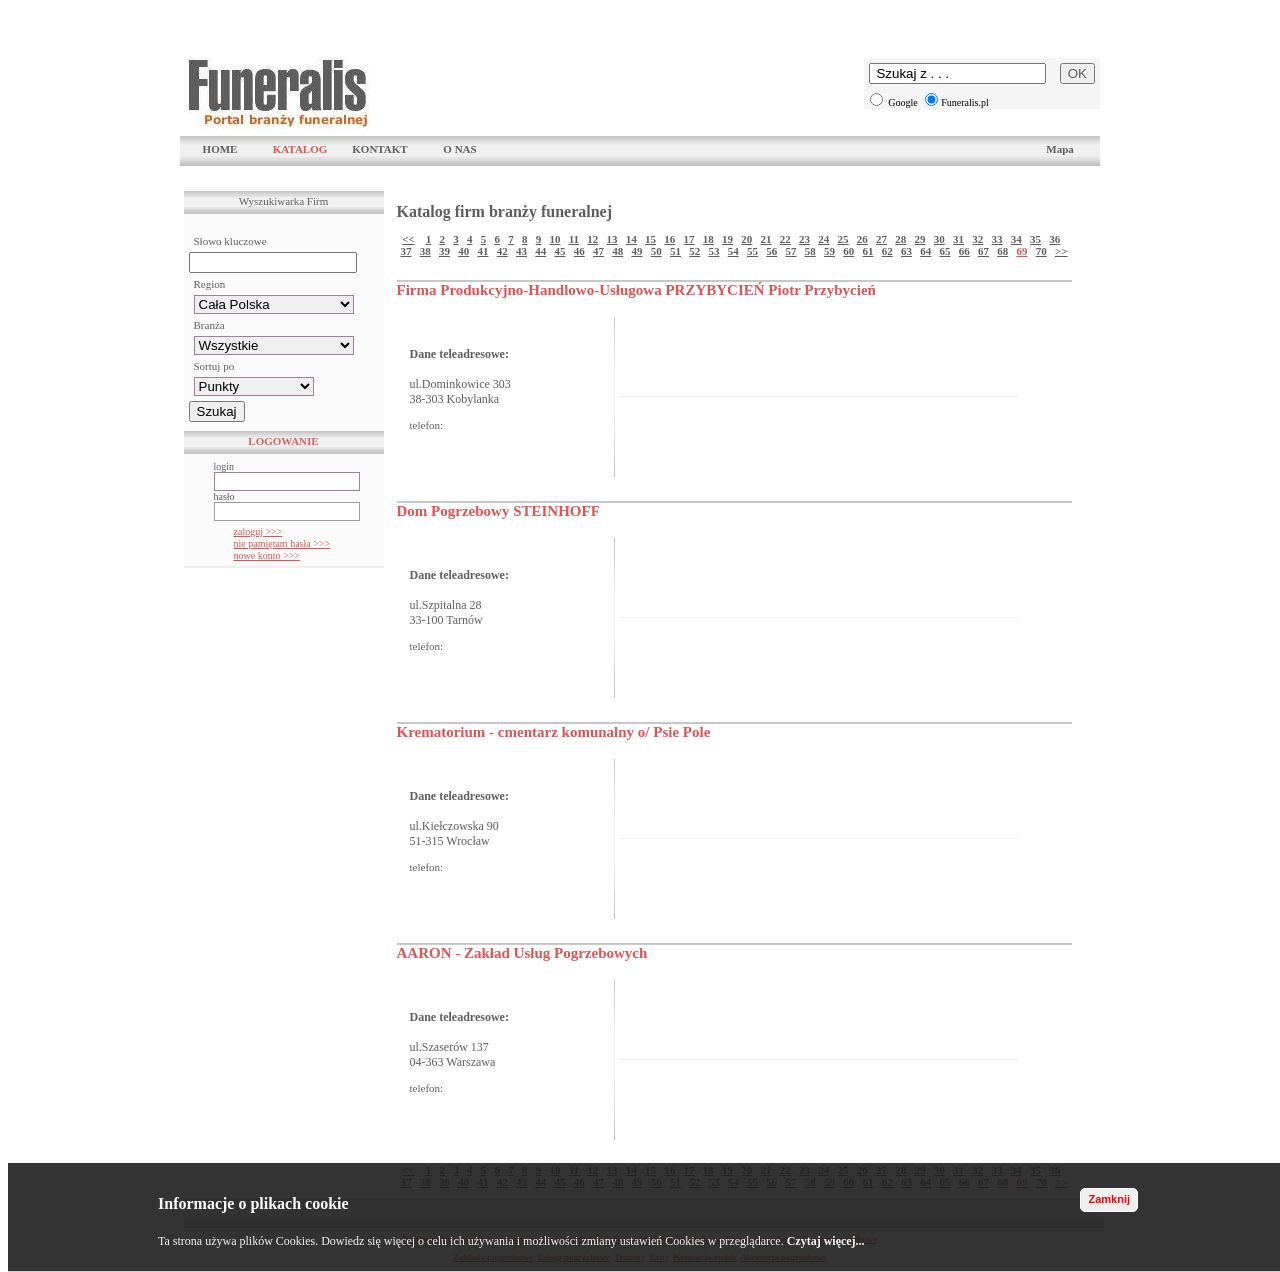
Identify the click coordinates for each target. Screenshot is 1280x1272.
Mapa (1060, 149)
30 (939, 239)
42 (502, 251)
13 (612, 239)
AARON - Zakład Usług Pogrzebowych (522, 953)
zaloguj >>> (258, 531)
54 (733, 251)
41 (482, 251)
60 (848, 251)
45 (559, 251)
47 (598, 251)
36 (1054, 239)
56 (771, 251)
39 (444, 251)
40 (463, 251)
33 (997, 239)
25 (843, 239)
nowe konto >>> (267, 555)
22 (785, 239)
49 (636, 251)
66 (964, 251)
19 (727, 239)
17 (689, 239)
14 (631, 239)
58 (810, 251)
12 (592, 239)
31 (958, 239)
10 (554, 239)
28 (900, 239)
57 (790, 251)
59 (829, 251)
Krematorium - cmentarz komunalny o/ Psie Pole (554, 732)
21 (766, 239)
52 (694, 251)
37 (405, 251)
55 (752, 251)
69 (1021, 251)
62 (887, 251)
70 (1041, 251)
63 (906, 251)
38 (425, 251)
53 (713, 251)
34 (1016, 239)
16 (669, 239)
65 (944, 251)
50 (656, 251)
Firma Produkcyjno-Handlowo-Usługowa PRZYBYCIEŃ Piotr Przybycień (636, 290)
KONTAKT (379, 149)
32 (977, 239)
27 (881, 239)
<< (408, 239)
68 (1002, 251)
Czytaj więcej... (826, 1241)
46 (579, 251)
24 (823, 239)
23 (804, 239)
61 (867, 251)
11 (574, 239)
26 (862, 239)
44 (540, 251)
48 (617, 251)
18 (708, 239)
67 (983, 251)
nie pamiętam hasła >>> (282, 543)
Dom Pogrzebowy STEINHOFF (498, 511)
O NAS (459, 149)
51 (675, 251)
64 (925, 251)
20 (746, 239)
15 (650, 239)
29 (920, 239)
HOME (220, 149)
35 (1035, 239)
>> (1061, 251)
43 (521, 251)
